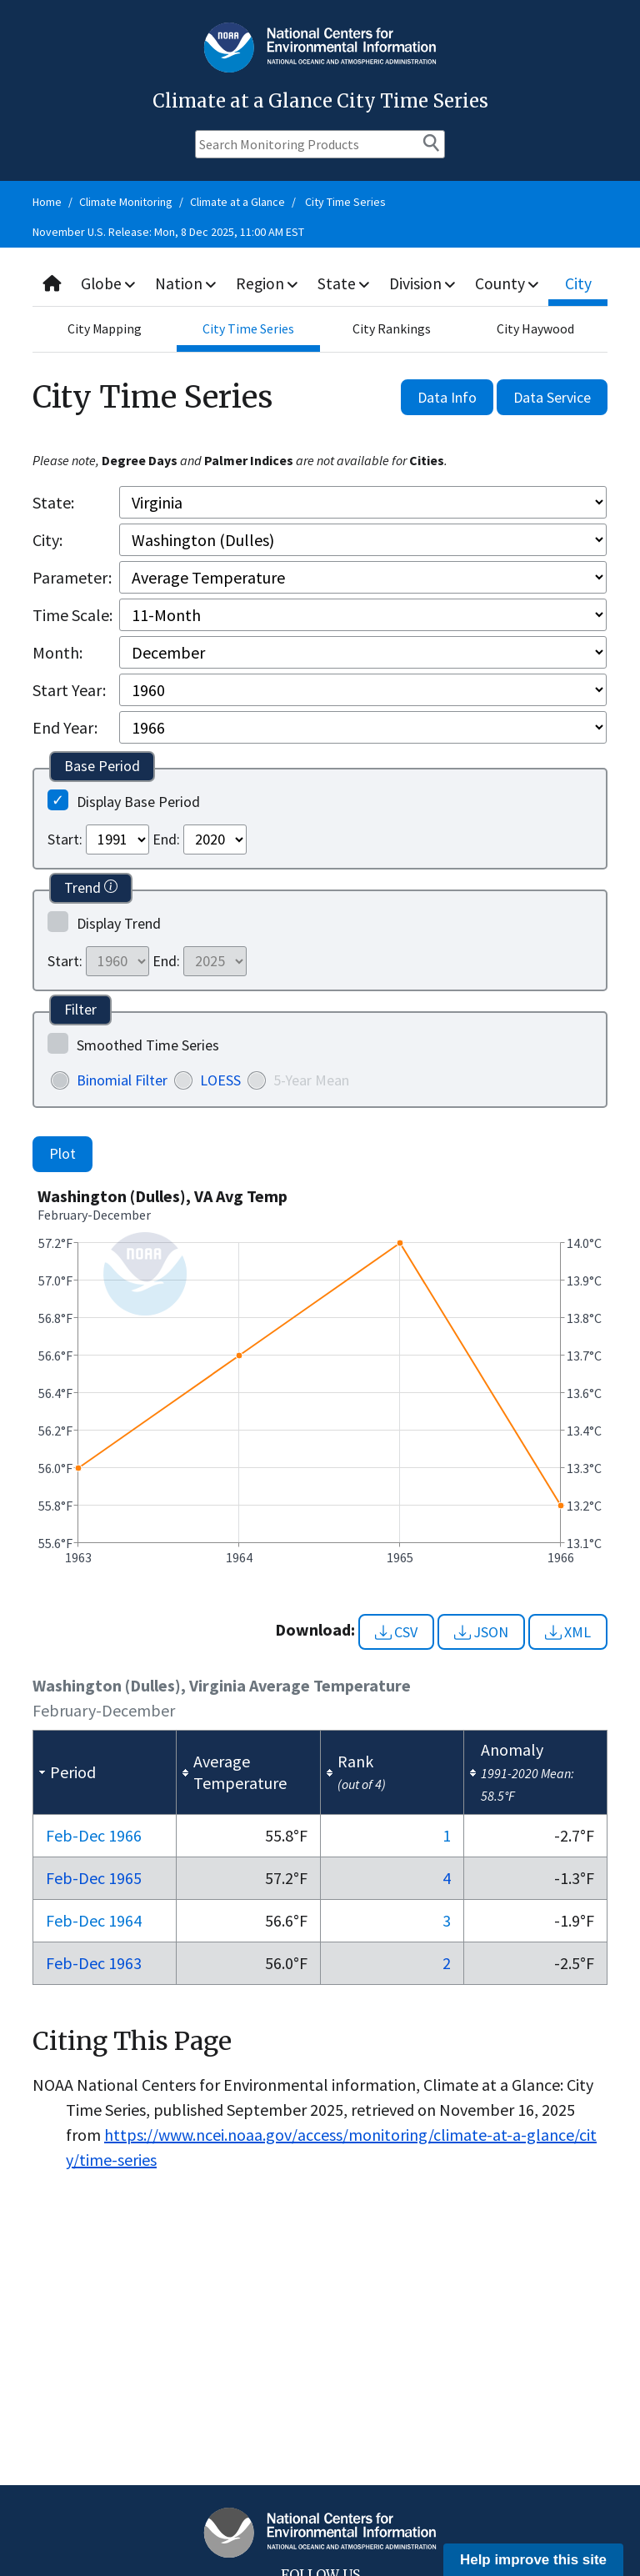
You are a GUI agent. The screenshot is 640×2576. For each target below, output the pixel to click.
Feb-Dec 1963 (94, 1962)
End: (166, 839)
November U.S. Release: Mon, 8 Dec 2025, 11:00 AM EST (168, 231)
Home (47, 201)
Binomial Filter (122, 1080)
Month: (57, 652)
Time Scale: (72, 614)
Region (270, 283)
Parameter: (72, 577)
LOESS (220, 1080)
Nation (188, 283)
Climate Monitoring (125, 201)
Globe (110, 283)
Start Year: (69, 689)
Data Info (447, 397)
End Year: (65, 727)
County (511, 283)
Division (426, 283)
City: (47, 539)
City (581, 283)
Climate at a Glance (237, 201)
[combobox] (320, 284)
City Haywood (535, 329)
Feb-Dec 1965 (94, 1877)
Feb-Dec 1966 (94, 1835)
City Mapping (104, 329)
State (347, 283)
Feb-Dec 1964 (94, 1920)
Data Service (552, 397)
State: (53, 502)
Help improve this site (533, 2560)
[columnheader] (105, 1773)
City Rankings (391, 329)
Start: (65, 839)
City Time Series (345, 201)
